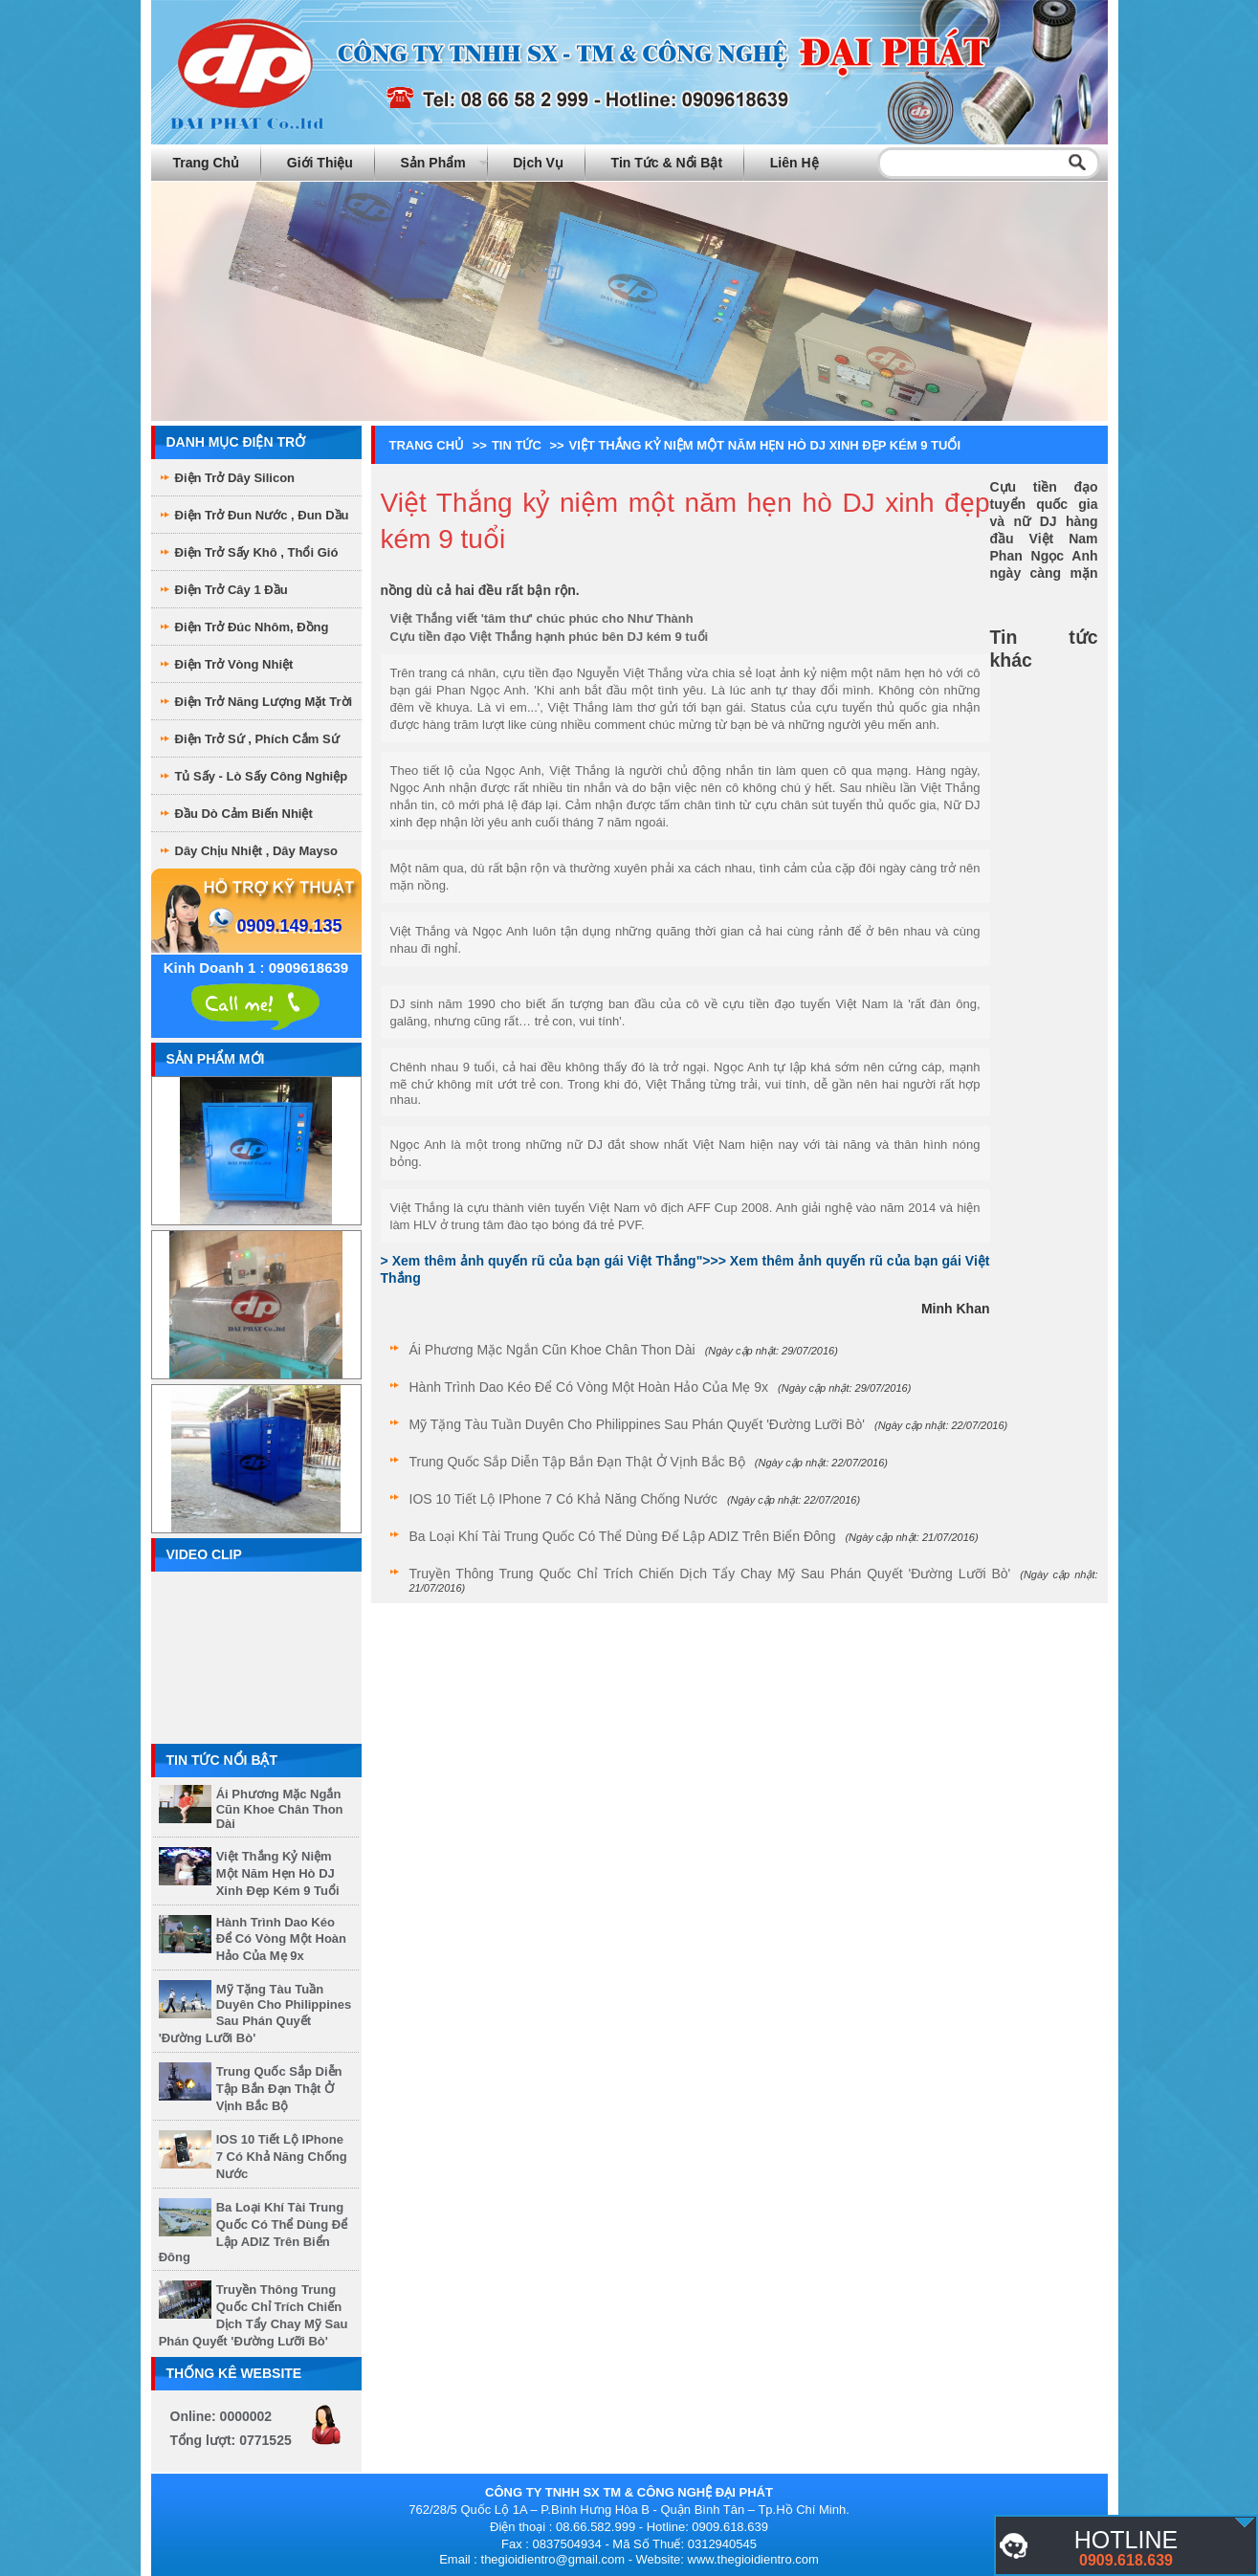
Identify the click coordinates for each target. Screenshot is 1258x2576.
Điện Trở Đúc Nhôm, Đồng (252, 627)
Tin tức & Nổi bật (667, 162)
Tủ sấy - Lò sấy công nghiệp (261, 776)
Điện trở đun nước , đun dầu (262, 515)
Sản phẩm (433, 162)
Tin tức (516, 445)
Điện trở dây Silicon (235, 478)
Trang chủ (206, 162)
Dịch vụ (538, 162)
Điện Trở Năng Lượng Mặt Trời (264, 701)
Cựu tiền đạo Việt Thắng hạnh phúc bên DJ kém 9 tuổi (549, 636)
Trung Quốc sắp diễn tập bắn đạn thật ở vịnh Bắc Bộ (279, 2088)
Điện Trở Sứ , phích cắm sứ (257, 739)
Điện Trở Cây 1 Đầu (231, 590)
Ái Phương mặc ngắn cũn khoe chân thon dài (279, 1809)
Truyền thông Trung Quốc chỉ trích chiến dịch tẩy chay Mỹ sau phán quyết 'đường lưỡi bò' (710, 1573)
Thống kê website (234, 2373)
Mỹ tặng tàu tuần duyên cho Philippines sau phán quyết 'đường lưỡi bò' (255, 2013)
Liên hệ (794, 162)
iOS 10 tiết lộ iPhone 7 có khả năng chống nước (281, 2156)
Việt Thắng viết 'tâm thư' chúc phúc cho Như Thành (542, 618)
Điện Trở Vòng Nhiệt (234, 664)
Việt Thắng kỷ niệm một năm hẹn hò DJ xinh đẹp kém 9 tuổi (278, 1873)
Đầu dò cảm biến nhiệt (244, 813)
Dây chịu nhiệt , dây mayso (256, 851)
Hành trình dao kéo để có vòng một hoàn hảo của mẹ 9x (281, 1939)
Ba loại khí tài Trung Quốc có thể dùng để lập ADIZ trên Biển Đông (622, 1536)
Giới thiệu (320, 162)
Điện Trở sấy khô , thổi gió (257, 552)
